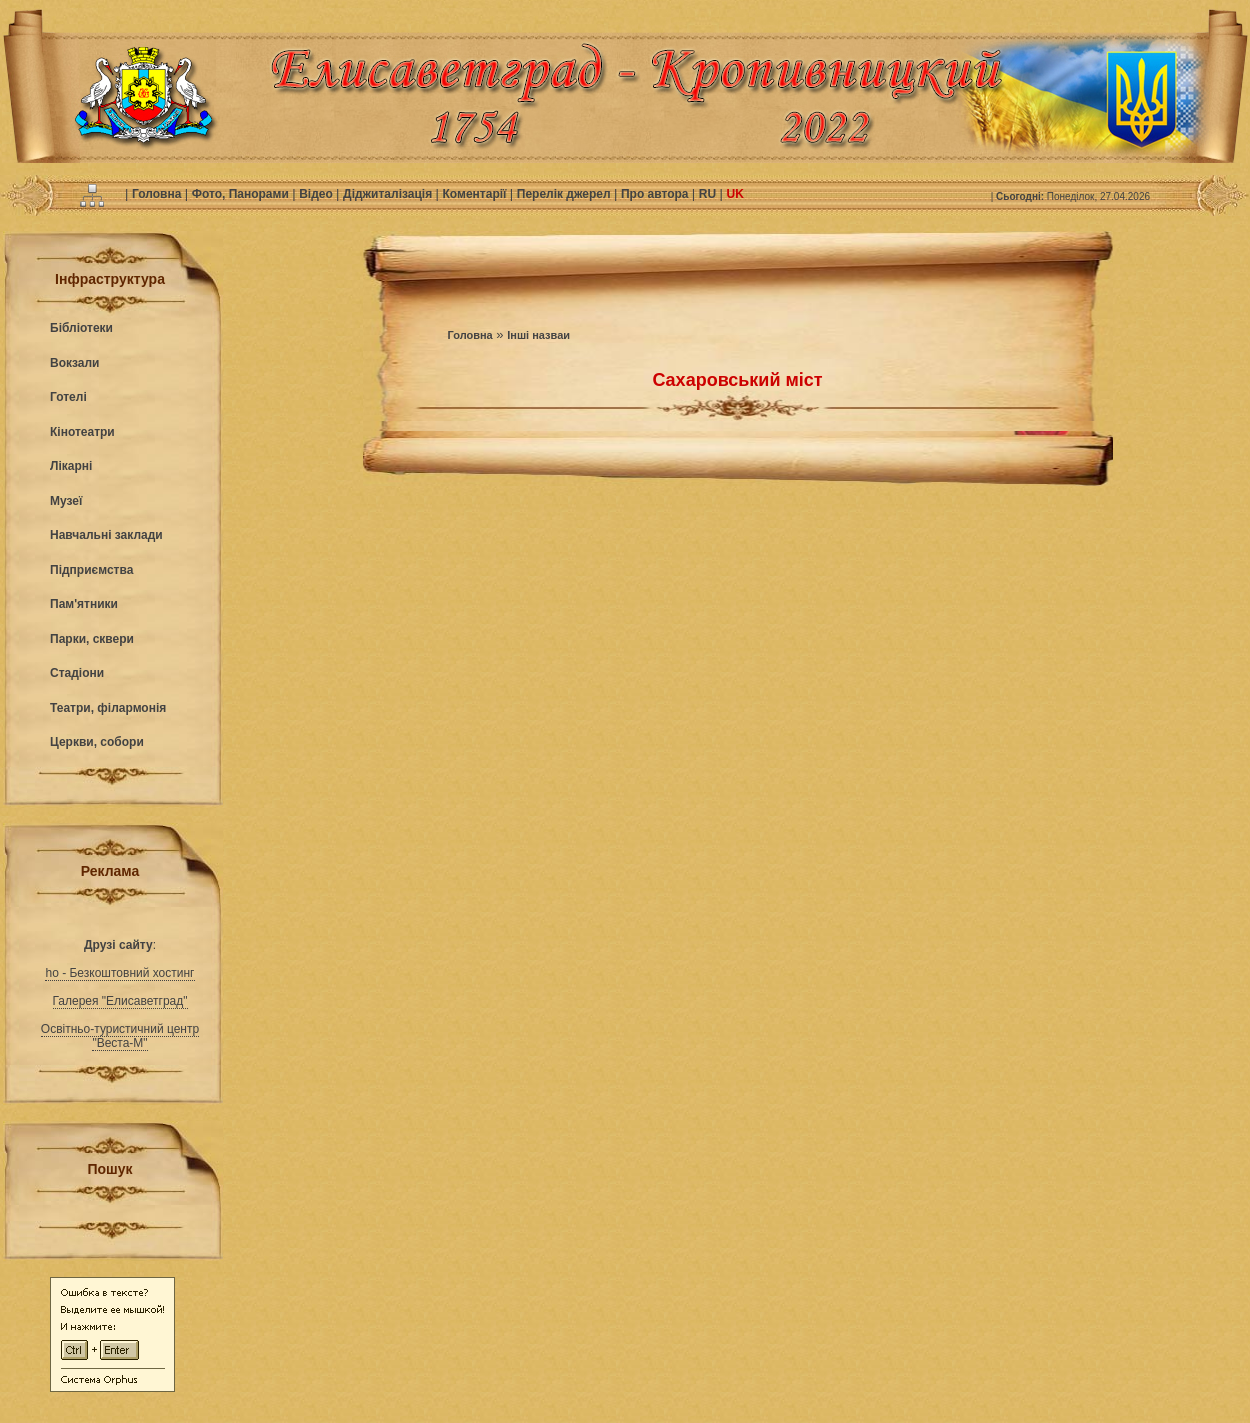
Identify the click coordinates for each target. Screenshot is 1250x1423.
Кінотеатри (82, 432)
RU (709, 194)
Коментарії (476, 194)
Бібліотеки (81, 328)
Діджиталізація (389, 194)
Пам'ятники (84, 604)
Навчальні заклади (106, 535)
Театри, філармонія (108, 708)
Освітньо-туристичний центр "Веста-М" (120, 1036)
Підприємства (91, 570)
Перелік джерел (565, 194)
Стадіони (77, 673)
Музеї (66, 501)
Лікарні (71, 466)
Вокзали (74, 363)
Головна (158, 194)
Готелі (68, 397)
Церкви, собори (97, 742)
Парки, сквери (92, 639)
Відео (317, 194)
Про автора (656, 194)
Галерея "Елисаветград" (120, 1001)
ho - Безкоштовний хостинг (119, 973)
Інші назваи (538, 335)
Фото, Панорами (242, 194)
